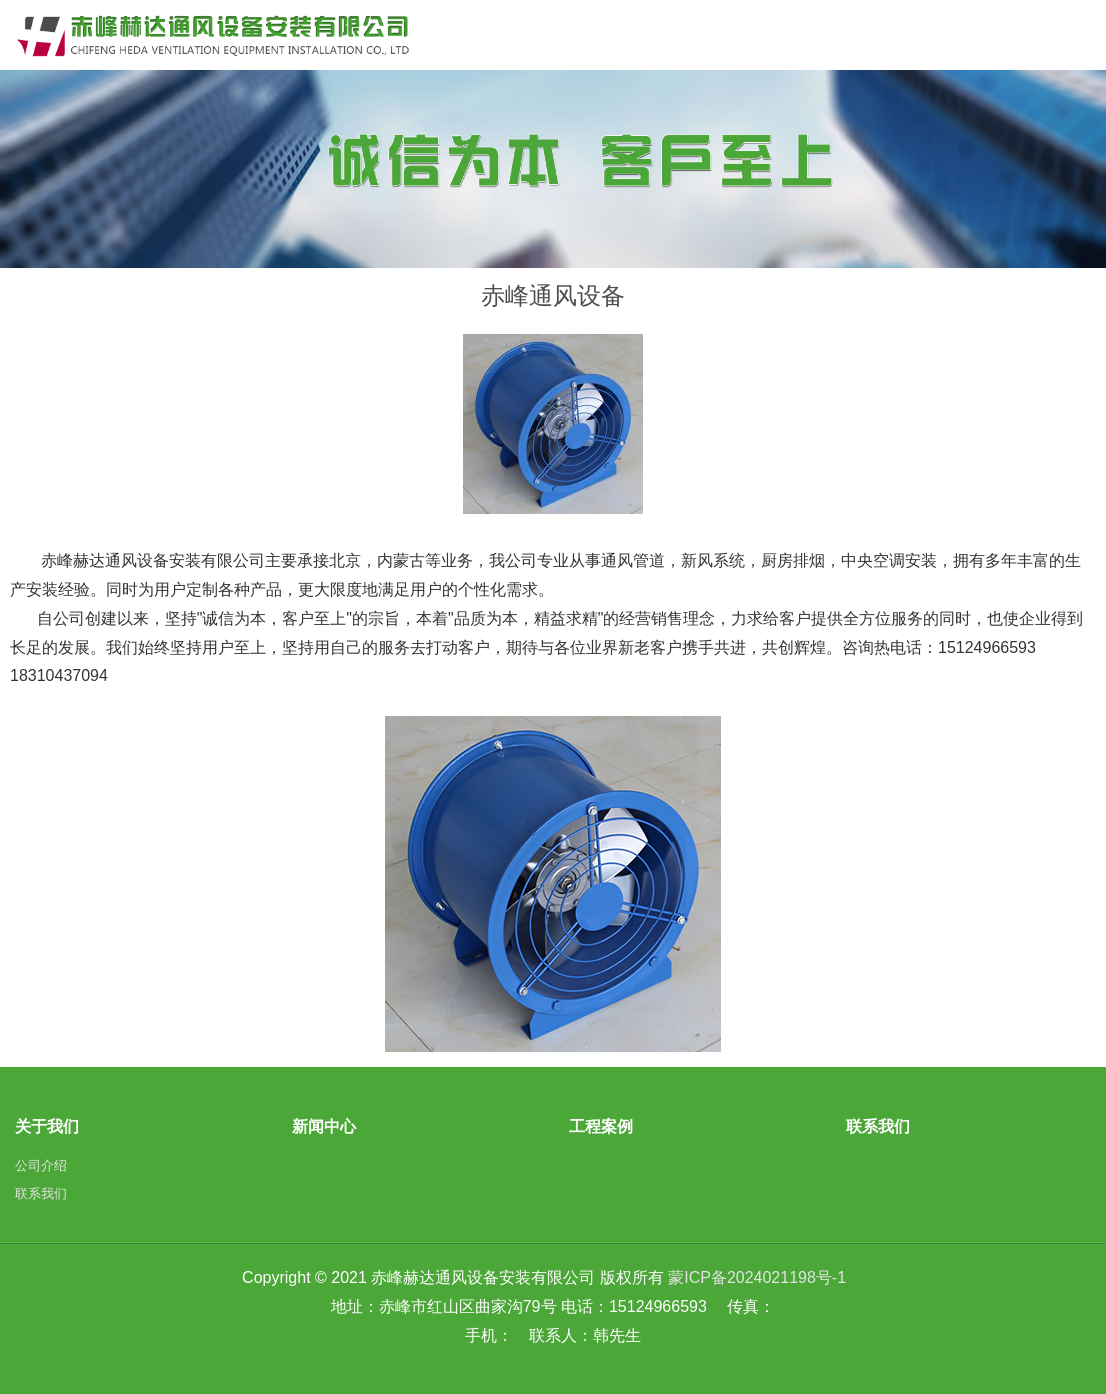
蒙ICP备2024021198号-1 (757, 1277)
